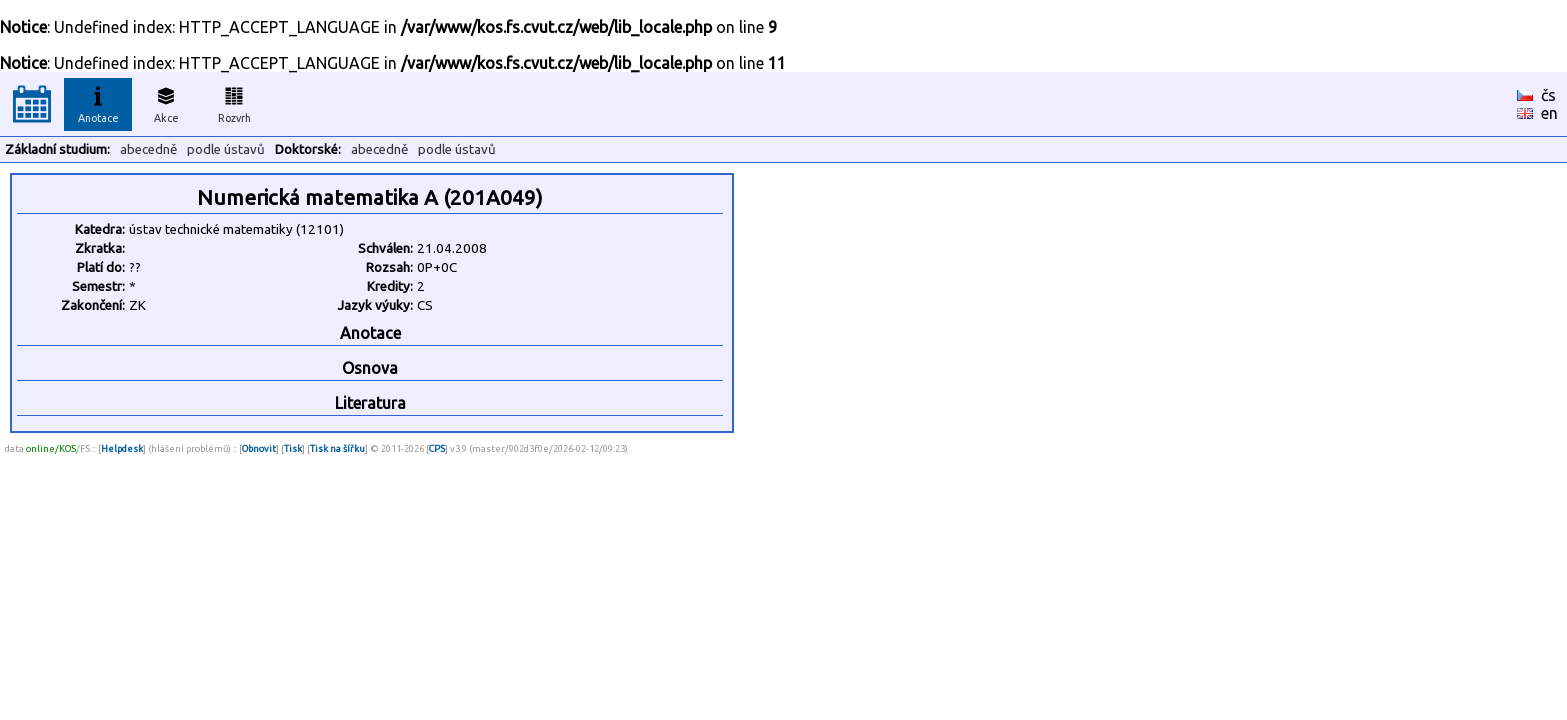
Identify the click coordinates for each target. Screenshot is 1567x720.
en (1549, 113)
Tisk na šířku (337, 448)
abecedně (148, 149)
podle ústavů (226, 149)
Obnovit (259, 448)
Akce (166, 102)
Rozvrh (234, 102)
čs (1548, 95)
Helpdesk (122, 448)
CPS (437, 448)
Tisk (293, 448)
